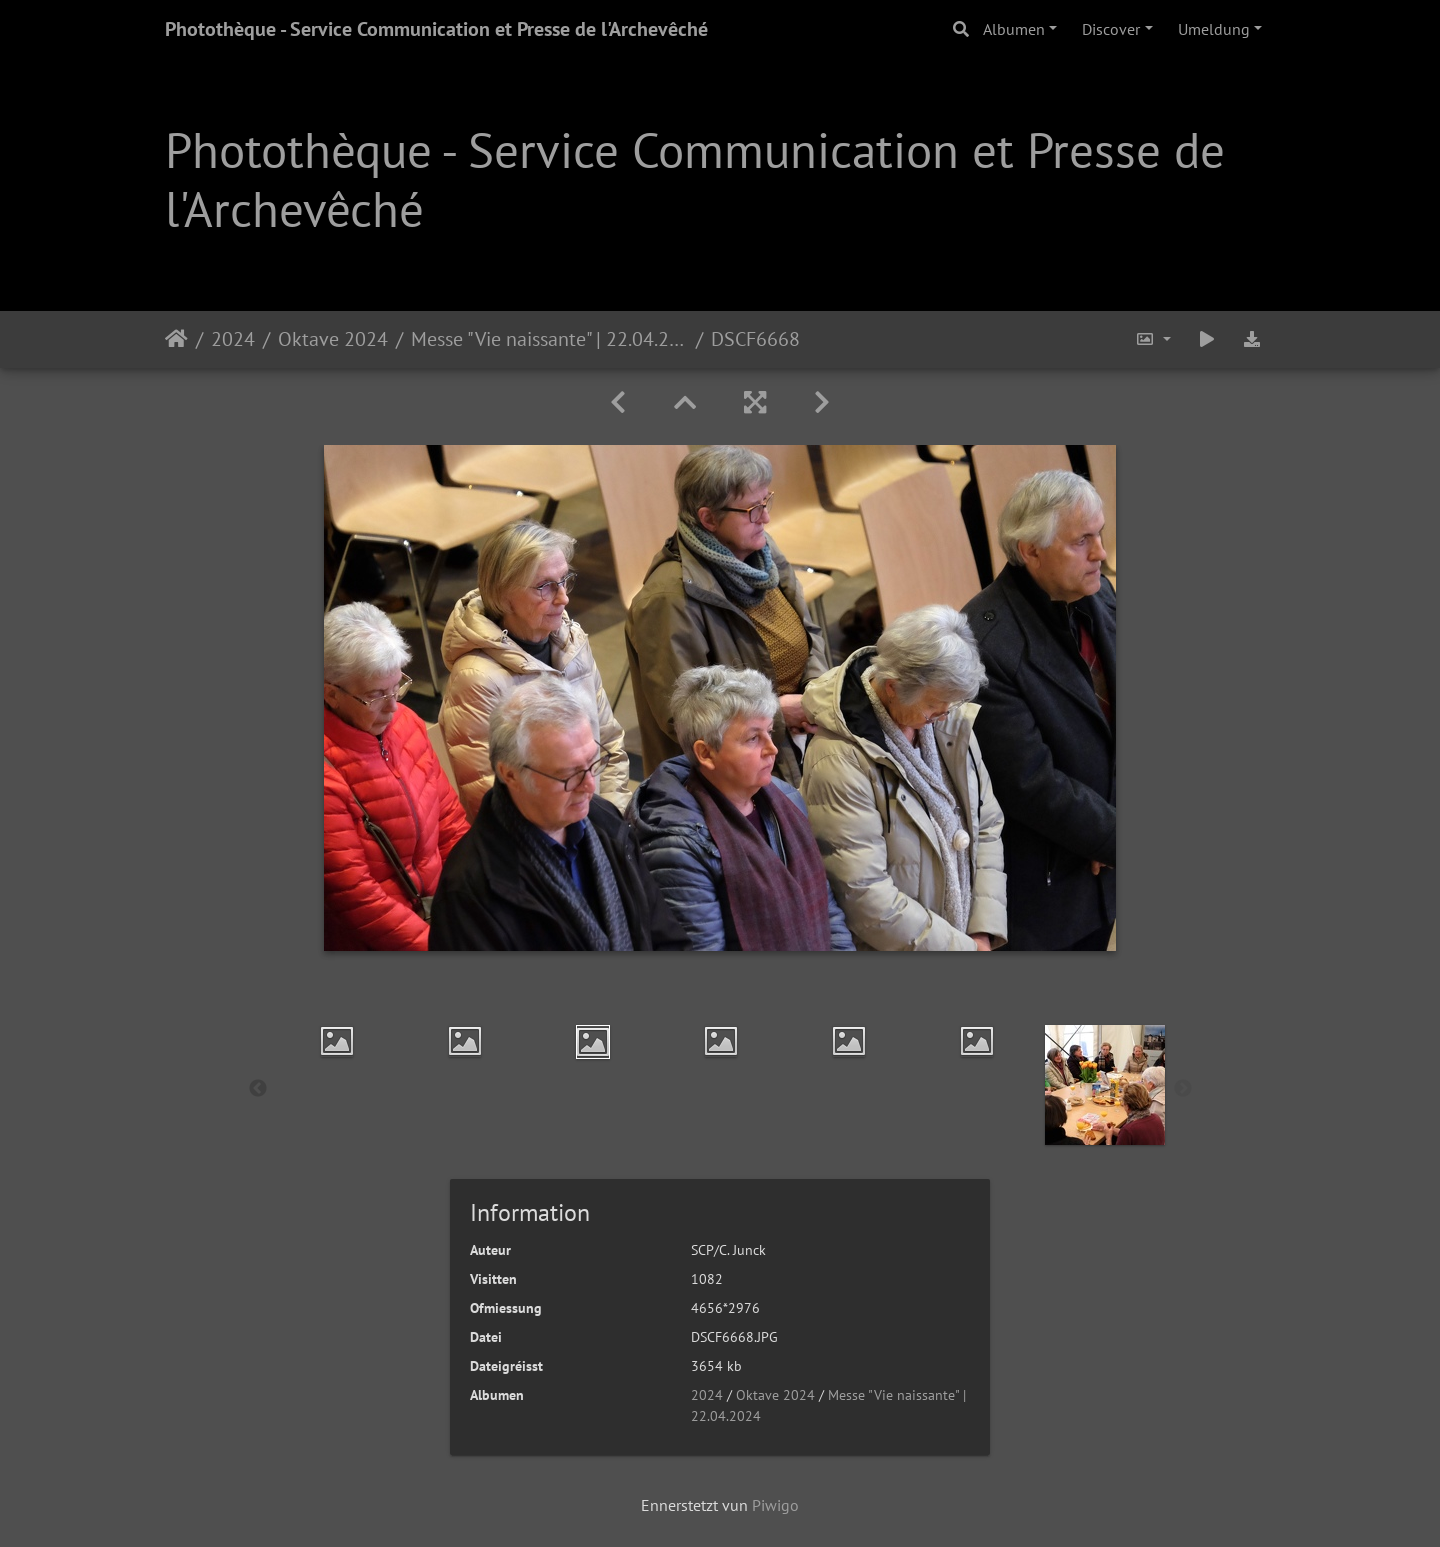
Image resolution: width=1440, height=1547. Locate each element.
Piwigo (775, 1505)
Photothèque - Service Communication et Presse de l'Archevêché (436, 29)
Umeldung (1214, 29)
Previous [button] (258, 1089)
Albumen (1014, 29)
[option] (337, 1041)
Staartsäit (176, 339)
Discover (1111, 29)
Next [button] (1183, 1089)
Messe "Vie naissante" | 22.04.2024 (549, 339)
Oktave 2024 (333, 339)
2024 (233, 339)
